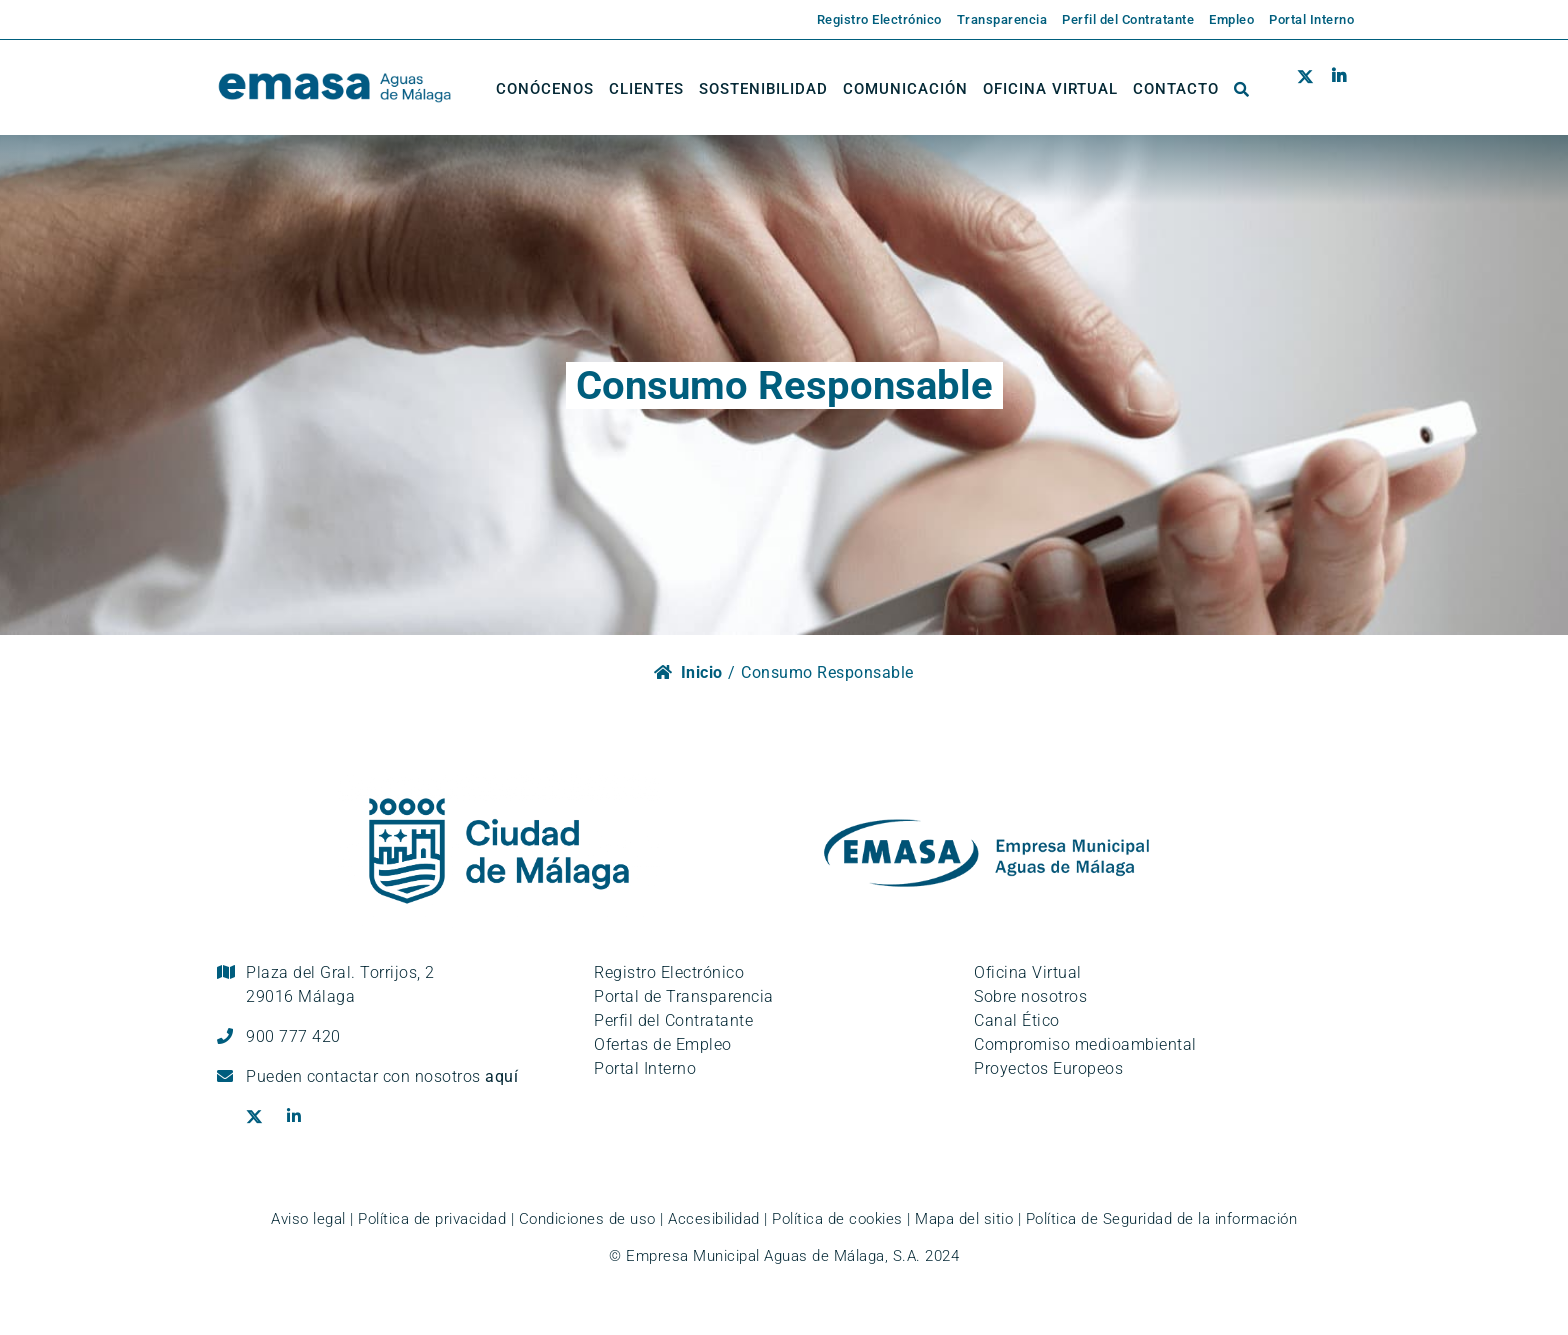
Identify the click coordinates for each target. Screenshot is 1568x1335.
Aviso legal (308, 1219)
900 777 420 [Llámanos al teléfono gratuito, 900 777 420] (293, 1036)
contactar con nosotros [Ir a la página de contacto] (413, 1076)
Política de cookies (837, 1219)
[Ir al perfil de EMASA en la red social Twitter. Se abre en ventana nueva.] (1309, 89)
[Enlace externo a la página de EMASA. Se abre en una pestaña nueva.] (872, 20)
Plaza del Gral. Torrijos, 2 (340, 984)
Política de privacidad (432, 1219)
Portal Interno (645, 1068)
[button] (1242, 89)
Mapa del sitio (964, 1219)
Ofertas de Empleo (663, 1044)
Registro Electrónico (669, 972)
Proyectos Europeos (1048, 1068)
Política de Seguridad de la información (1162, 1219)
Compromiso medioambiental (1085, 1044)
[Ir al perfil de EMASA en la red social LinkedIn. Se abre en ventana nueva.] (1338, 89)
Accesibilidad (714, 1219)
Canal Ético (1017, 1020)
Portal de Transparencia (684, 996)
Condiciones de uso (587, 1219)
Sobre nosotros (1030, 996)
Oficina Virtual (1028, 972)
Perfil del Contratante (673, 1020)
